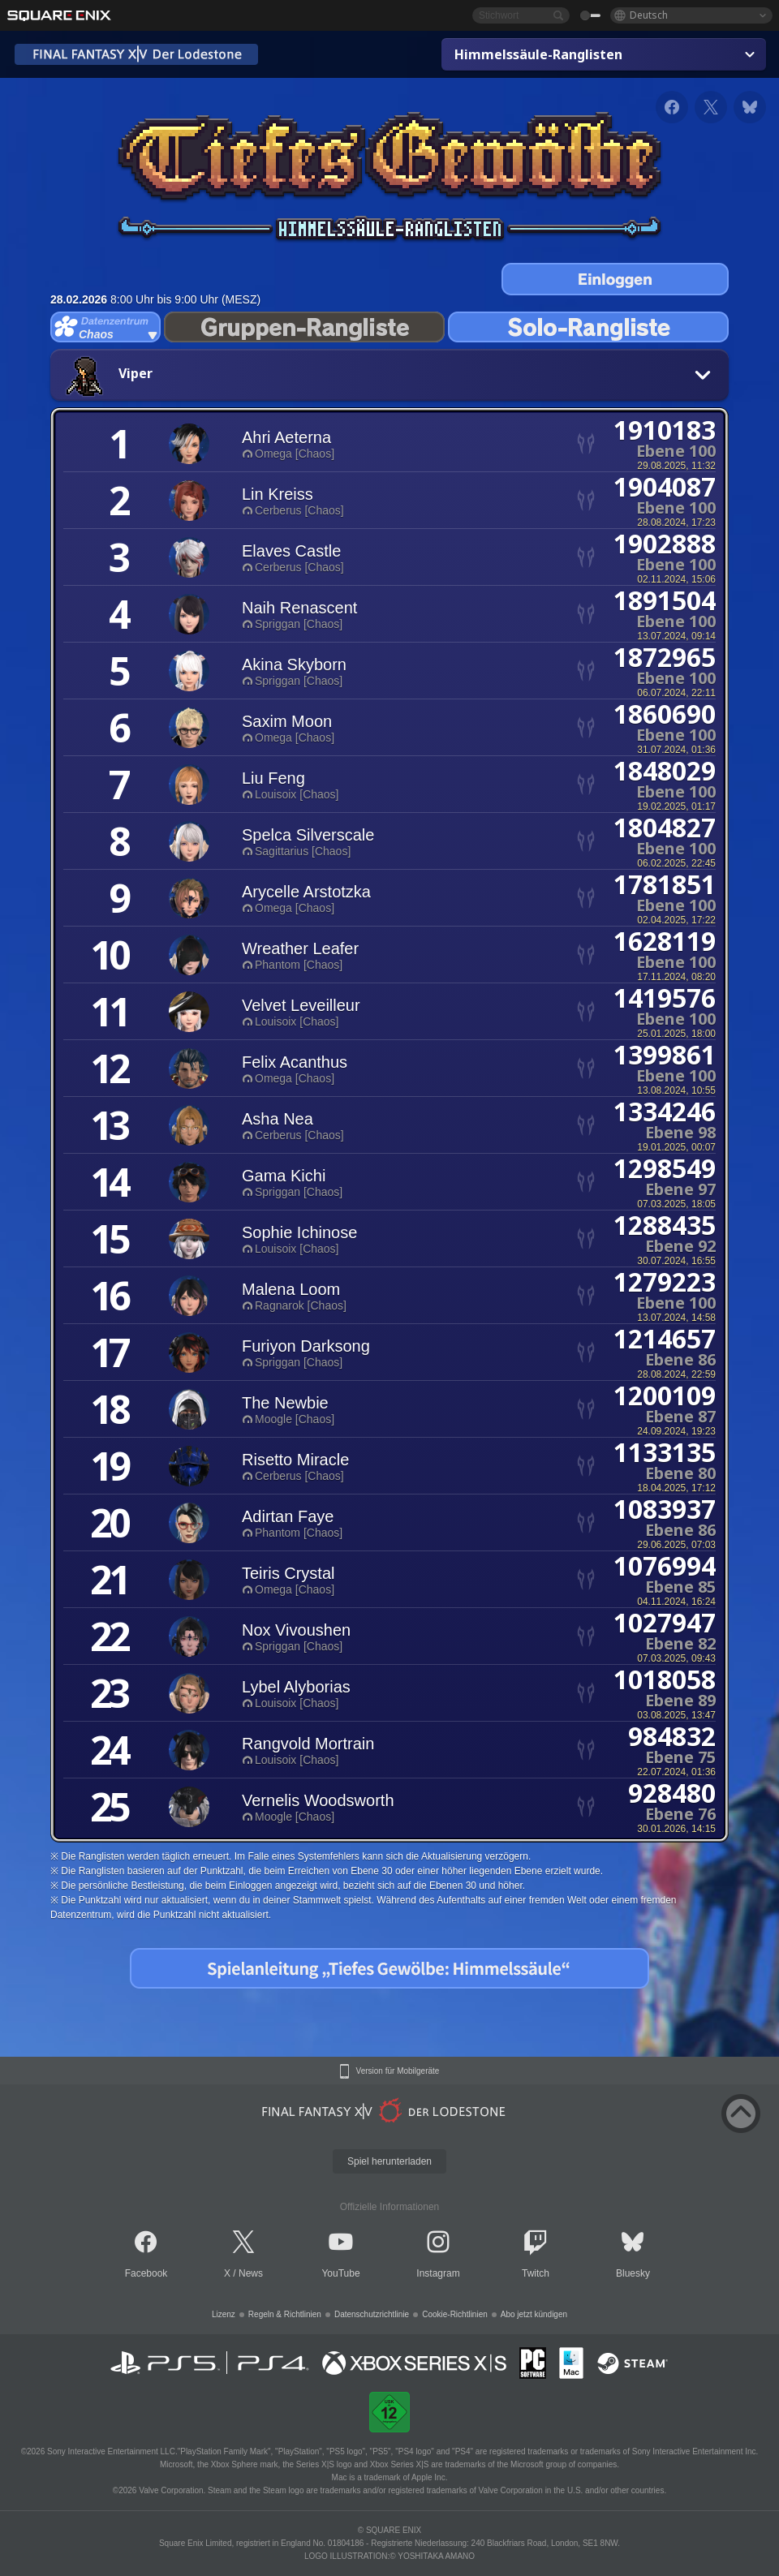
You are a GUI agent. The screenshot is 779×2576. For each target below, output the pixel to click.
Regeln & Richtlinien (284, 2314)
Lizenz (223, 2314)
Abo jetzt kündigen (534, 2314)
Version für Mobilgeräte (398, 2071)
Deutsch (649, 15)
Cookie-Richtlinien (455, 2314)
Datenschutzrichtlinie (371, 2314)
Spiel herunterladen (389, 2161)
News (251, 2273)
